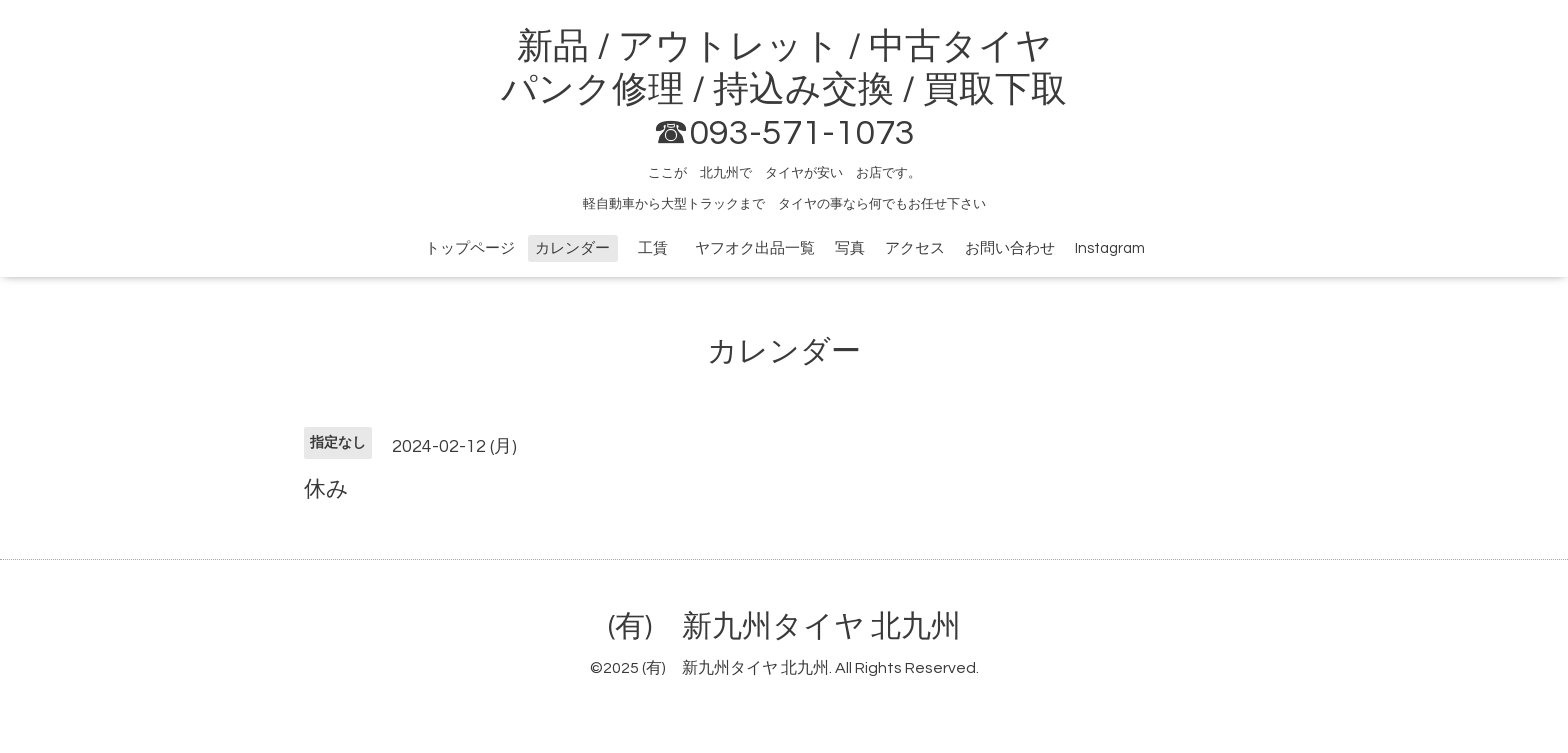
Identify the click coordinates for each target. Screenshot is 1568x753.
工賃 (660, 248)
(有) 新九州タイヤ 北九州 (784, 626)
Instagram (1110, 248)
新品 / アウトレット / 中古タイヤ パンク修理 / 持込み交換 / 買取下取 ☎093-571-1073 (784, 90)
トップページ (470, 248)
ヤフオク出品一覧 (755, 248)
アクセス (915, 248)
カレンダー (572, 248)
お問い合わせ (1010, 248)
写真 (850, 248)
